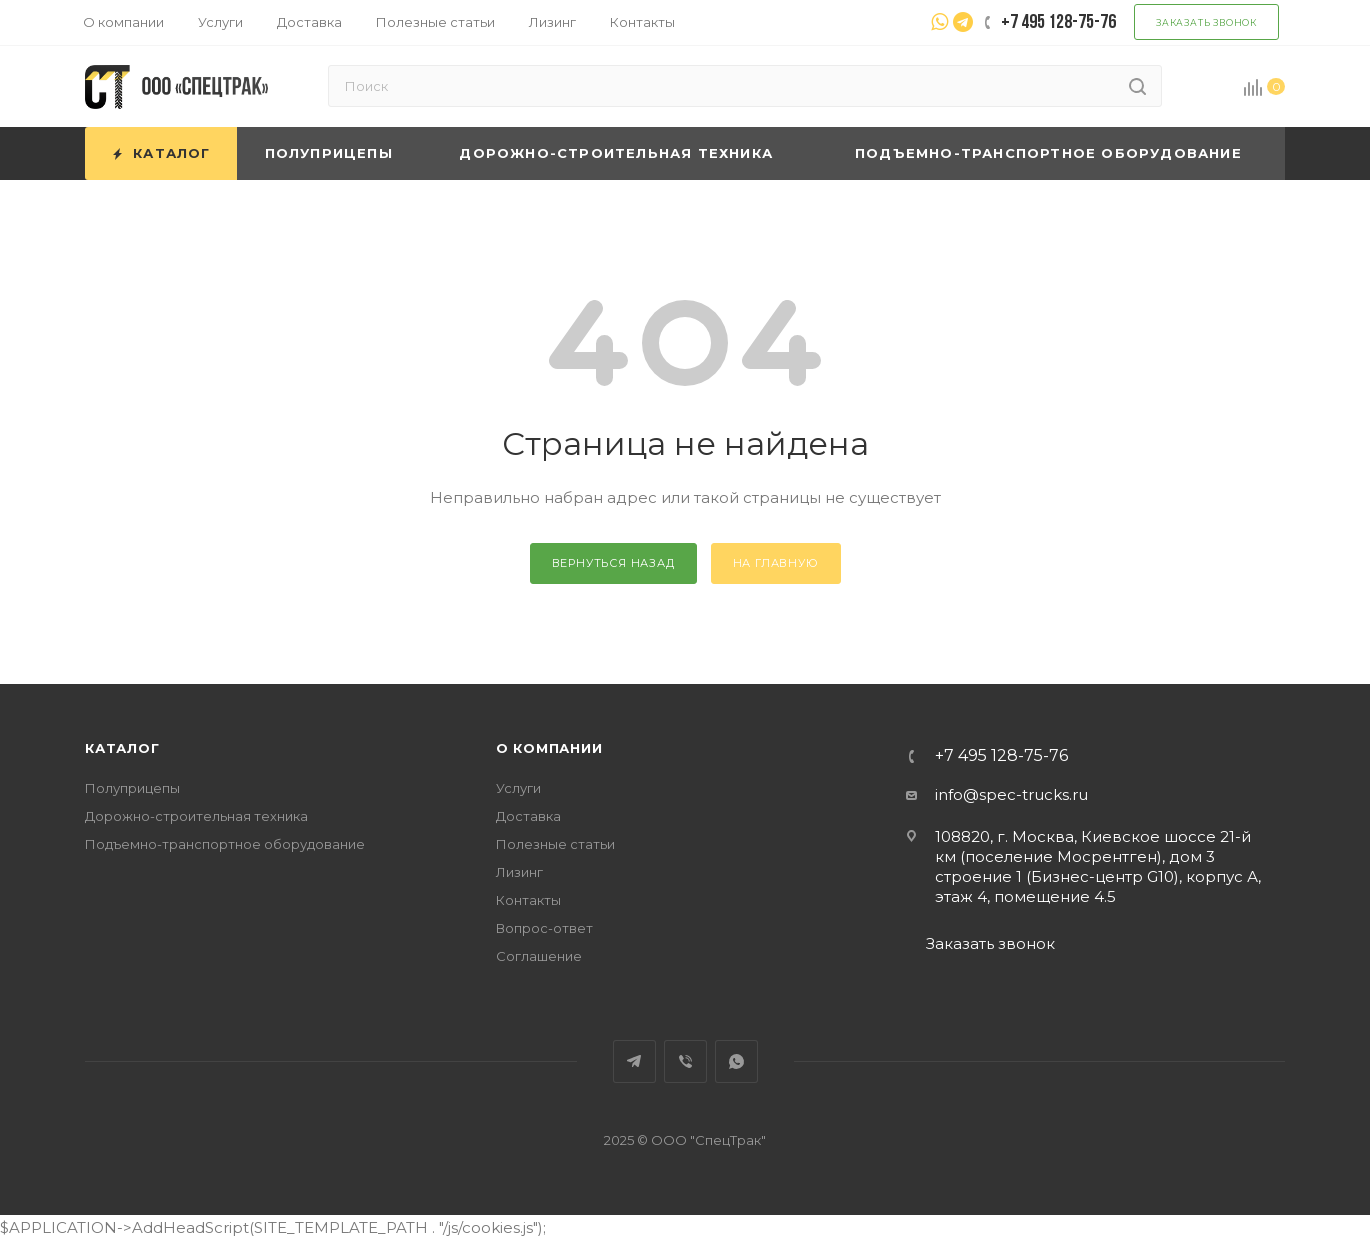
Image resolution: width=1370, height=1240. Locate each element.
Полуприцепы (132, 788)
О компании (549, 748)
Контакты (528, 900)
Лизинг (519, 872)
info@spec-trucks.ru (1011, 794)
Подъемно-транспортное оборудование (225, 844)
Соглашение (539, 956)
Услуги (518, 788)
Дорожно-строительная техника (196, 816)
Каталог (122, 748)
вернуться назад (613, 563)
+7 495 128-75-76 (1001, 756)
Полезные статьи (555, 844)
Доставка (528, 816)
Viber (685, 1061)
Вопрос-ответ (544, 928)
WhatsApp (736, 1061)
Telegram (634, 1061)
